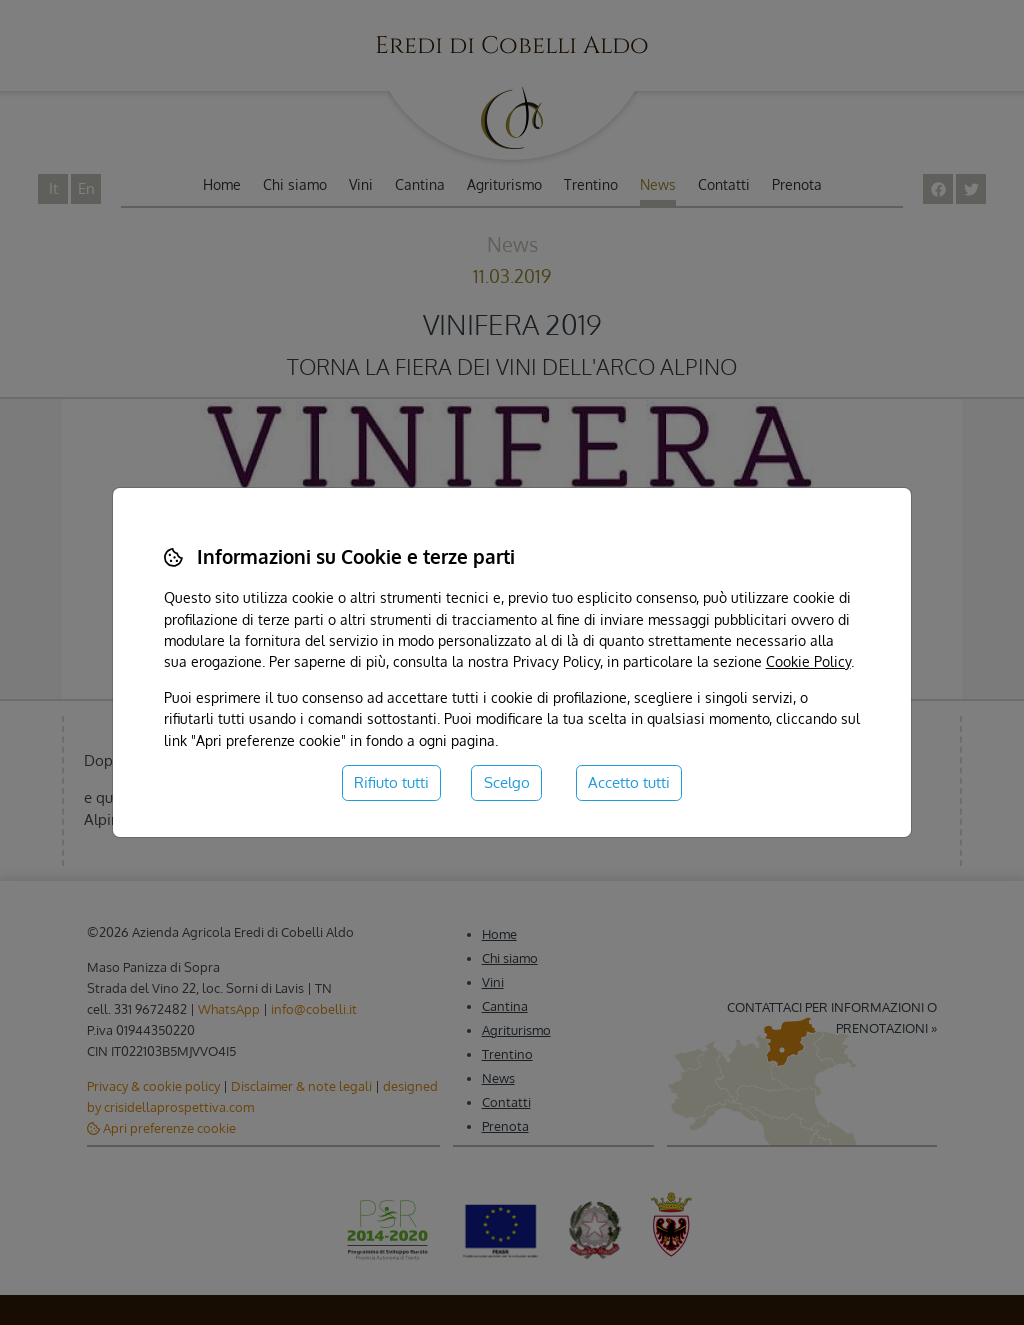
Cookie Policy (808, 661)
